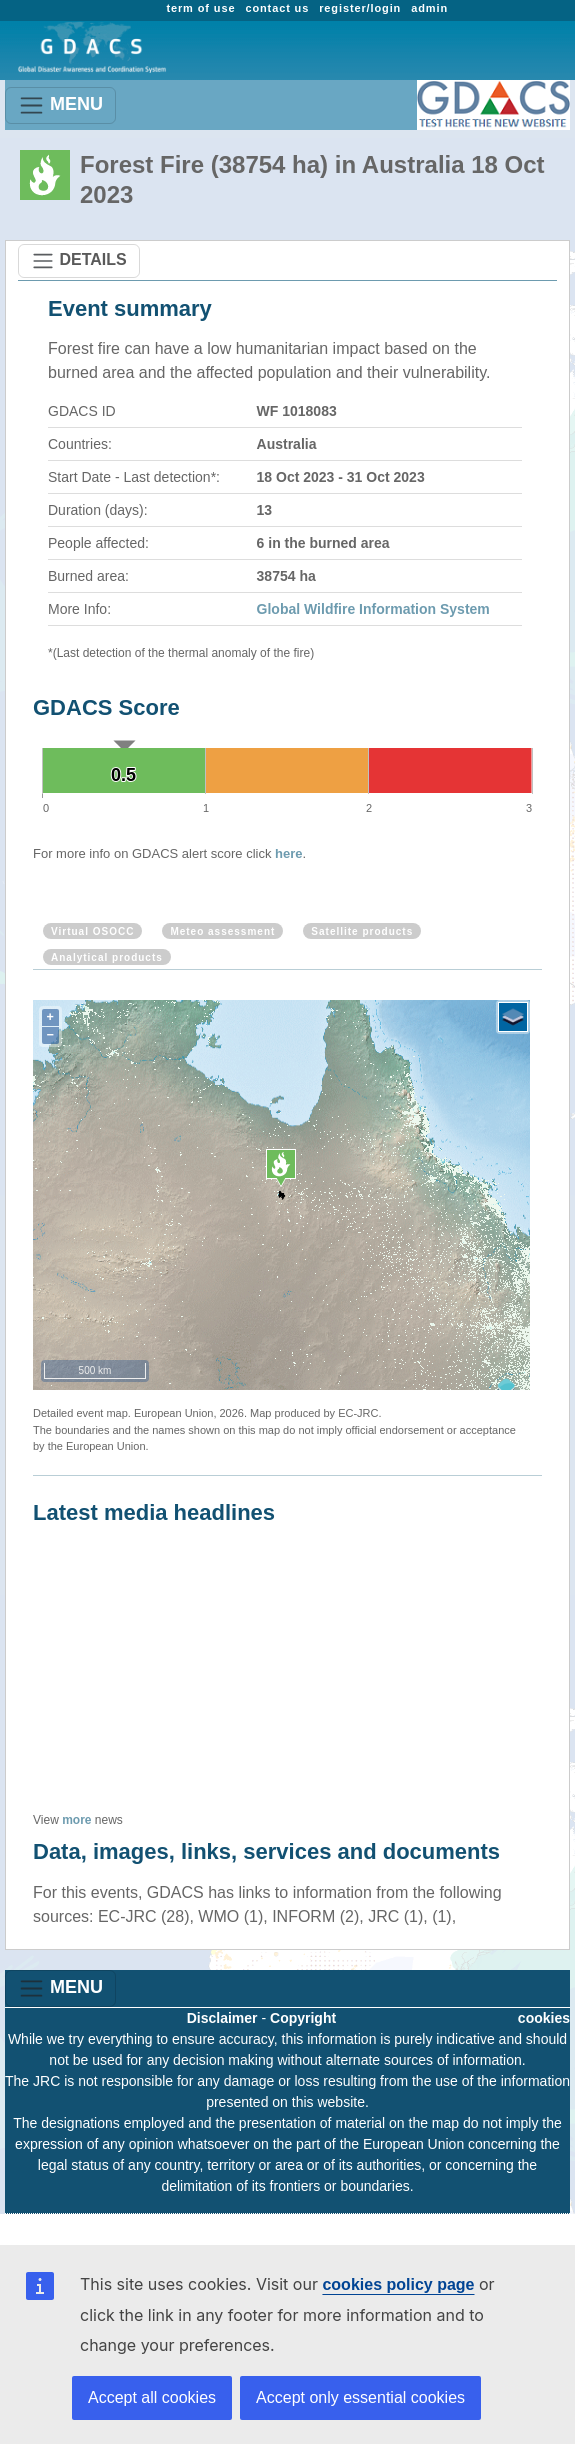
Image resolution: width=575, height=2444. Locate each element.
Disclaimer (222, 2018)
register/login (360, 8)
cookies (544, 2018)
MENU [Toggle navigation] (60, 105)
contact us (277, 8)
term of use (200, 8)
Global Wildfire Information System (373, 609)
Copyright (303, 2018)
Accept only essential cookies (360, 2397)
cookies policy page (398, 2284)
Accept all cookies (152, 2397)
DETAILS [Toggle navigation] (79, 261)
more (76, 1820)
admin (429, 8)
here (288, 853)
